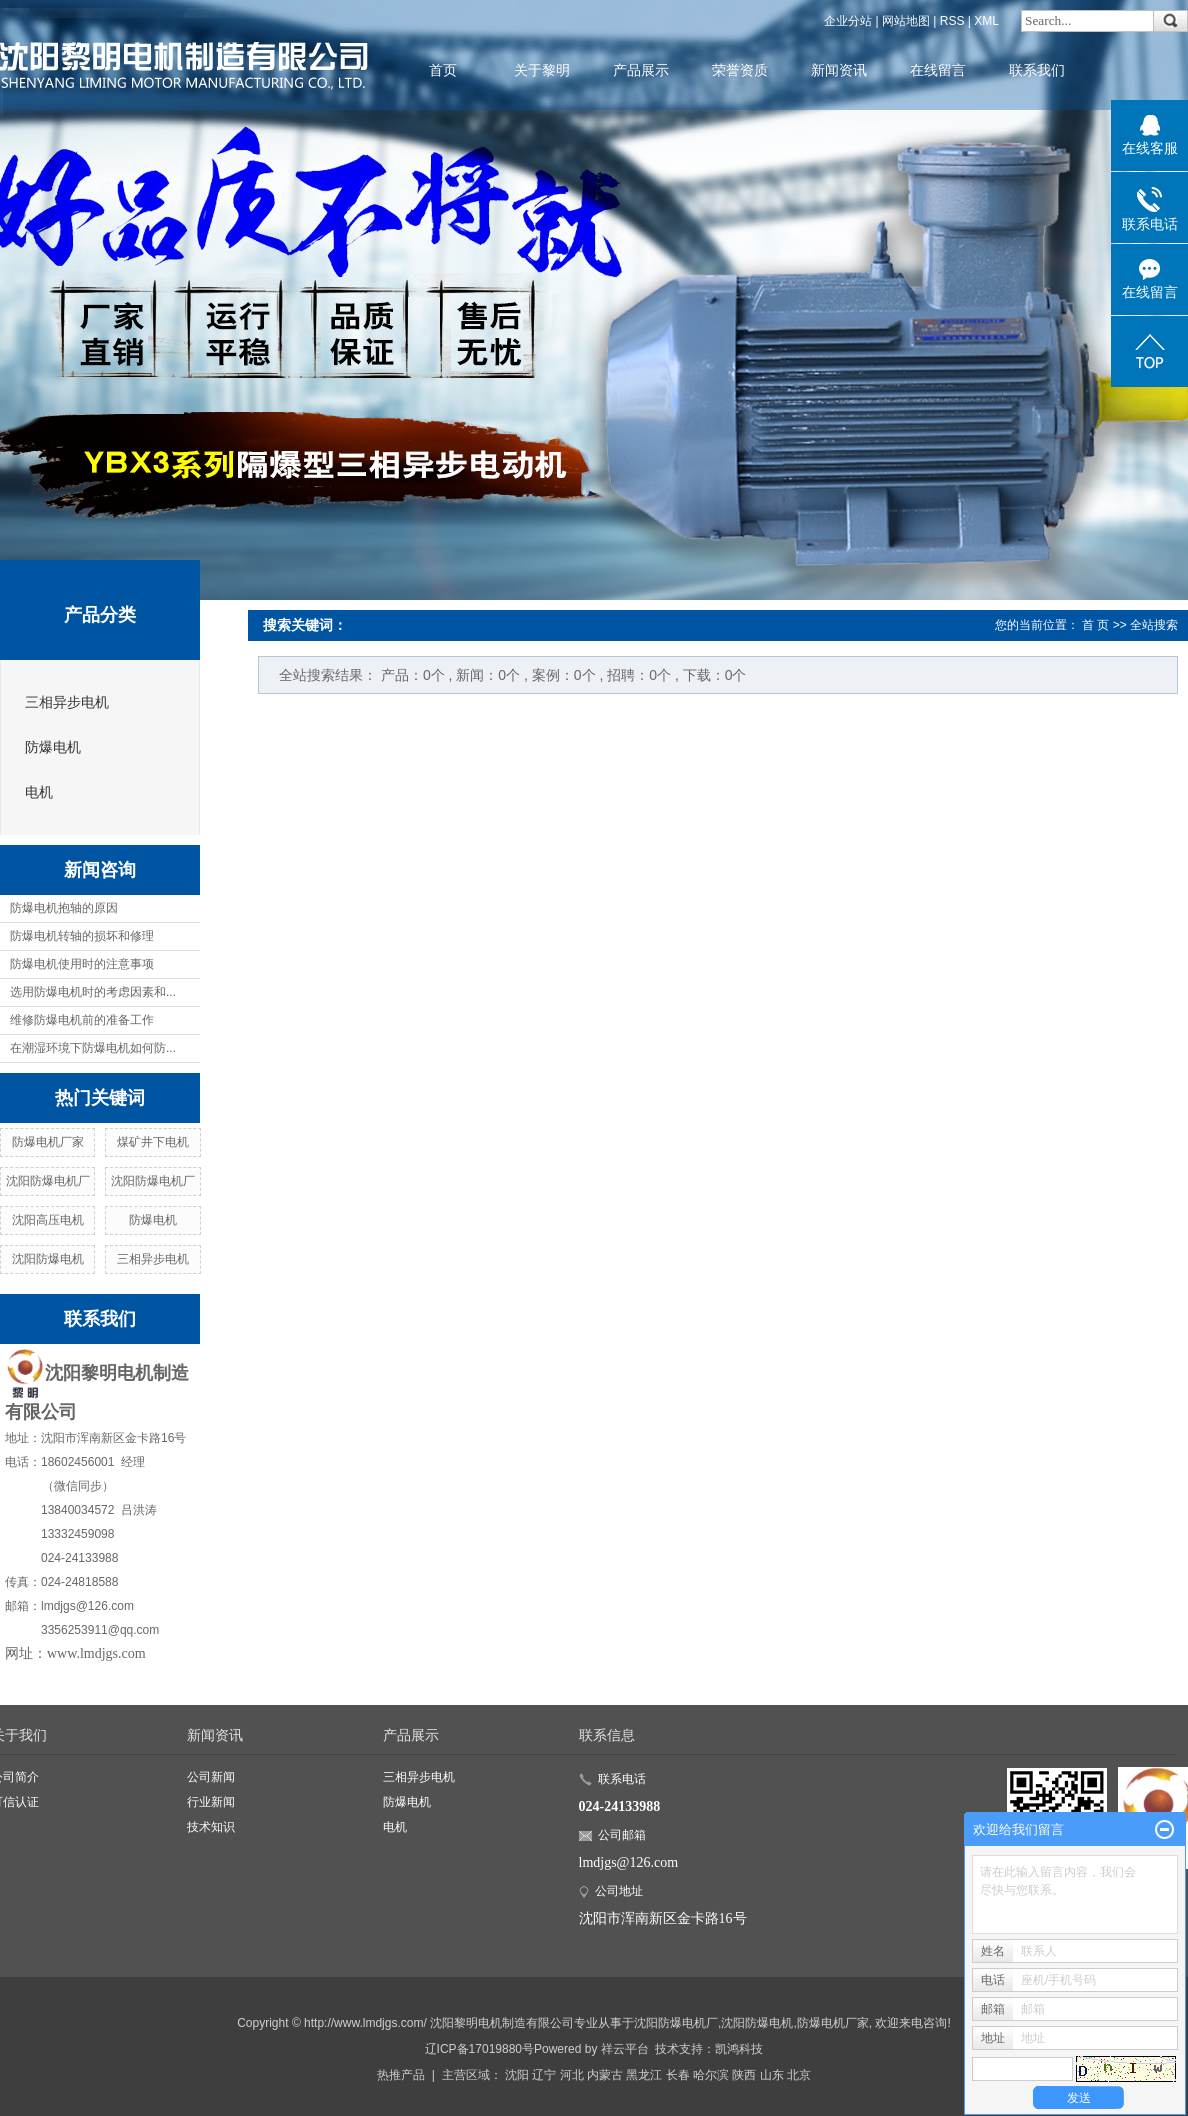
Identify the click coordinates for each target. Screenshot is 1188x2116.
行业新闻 (211, 1802)
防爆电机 (53, 747)
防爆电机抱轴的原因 (64, 908)
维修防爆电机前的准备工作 (82, 1020)
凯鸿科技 (739, 2049)
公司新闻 (211, 1777)
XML (986, 21)
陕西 (744, 2075)
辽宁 (544, 2075)
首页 (443, 70)
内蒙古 (605, 2075)
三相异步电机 (67, 702)
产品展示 (641, 70)
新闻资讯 (839, 70)
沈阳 (517, 2075)
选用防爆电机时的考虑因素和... (93, 992)
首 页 (1095, 625)
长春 (678, 2075)
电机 (39, 792)
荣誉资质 (740, 70)
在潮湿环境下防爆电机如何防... (93, 1048)
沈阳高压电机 (48, 1220)
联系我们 (1037, 70)
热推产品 (401, 2075)
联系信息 (607, 1735)
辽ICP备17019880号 (479, 2049)
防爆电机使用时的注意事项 (82, 964)
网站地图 (906, 21)
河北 (572, 2075)
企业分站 (848, 21)
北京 (799, 2075)
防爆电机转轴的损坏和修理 (82, 936)
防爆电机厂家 (48, 1142)
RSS (952, 21)
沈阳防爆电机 (48, 1259)
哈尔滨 (711, 2075)
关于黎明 (542, 70)
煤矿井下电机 (153, 1142)
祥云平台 (625, 2049)
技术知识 (211, 1827)
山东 (772, 2075)
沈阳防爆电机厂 (48, 1181)
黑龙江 (644, 2075)
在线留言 (938, 70)
